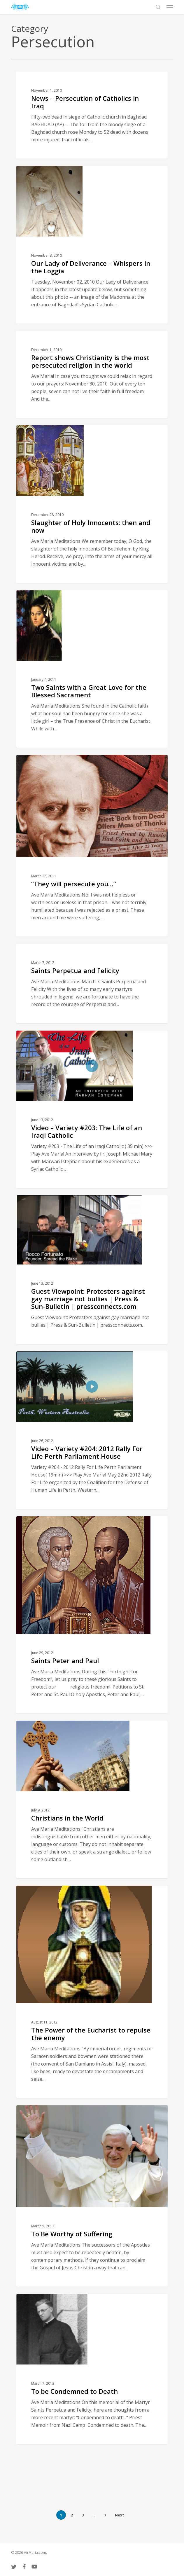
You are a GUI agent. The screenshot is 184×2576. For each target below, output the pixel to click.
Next (119, 2515)
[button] (170, 7)
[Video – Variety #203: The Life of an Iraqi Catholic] (92, 1109)
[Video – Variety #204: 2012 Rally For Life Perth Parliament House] (92, 1430)
